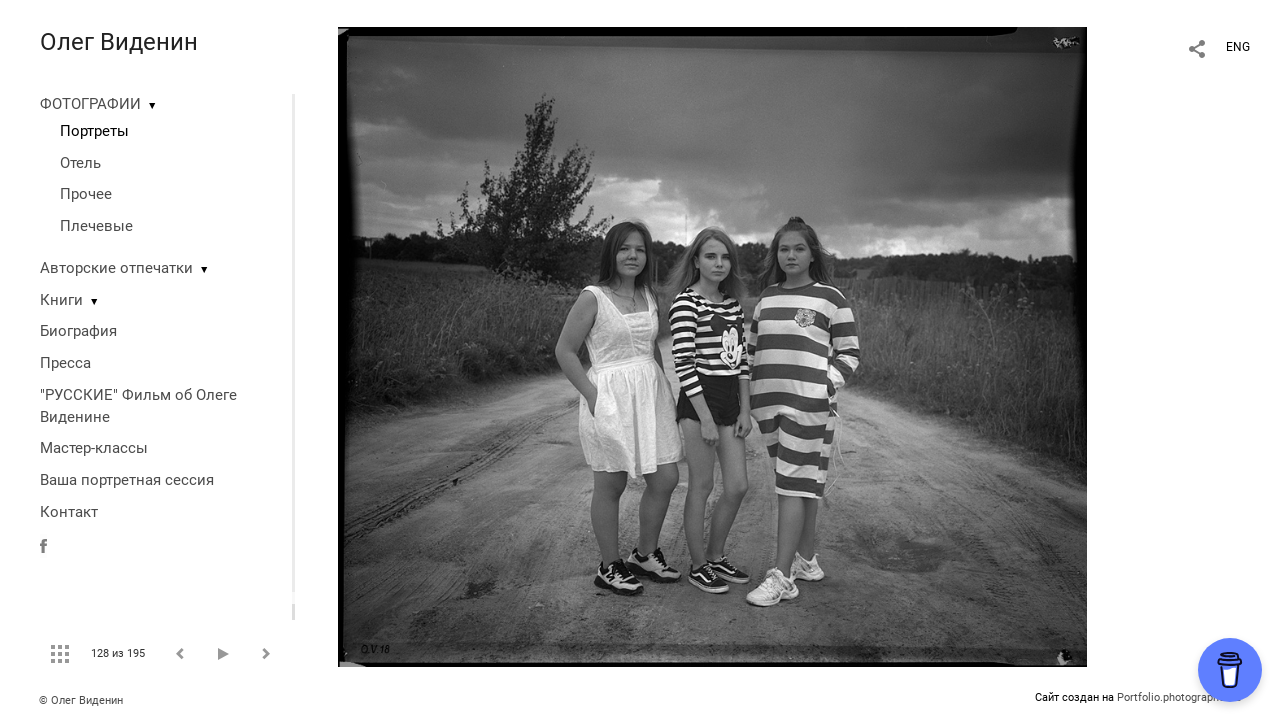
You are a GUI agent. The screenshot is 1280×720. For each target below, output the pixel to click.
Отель (80, 163)
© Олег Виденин (81, 700)
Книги (61, 300)
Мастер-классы (94, 448)
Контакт (69, 512)
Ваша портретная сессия (127, 480)
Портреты (94, 131)
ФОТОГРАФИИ (90, 104)
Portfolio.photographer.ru (1179, 697)
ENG (1238, 47)
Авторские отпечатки (116, 268)
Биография (78, 331)
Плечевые (96, 226)
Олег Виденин (119, 42)
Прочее (86, 194)
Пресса (65, 363)
